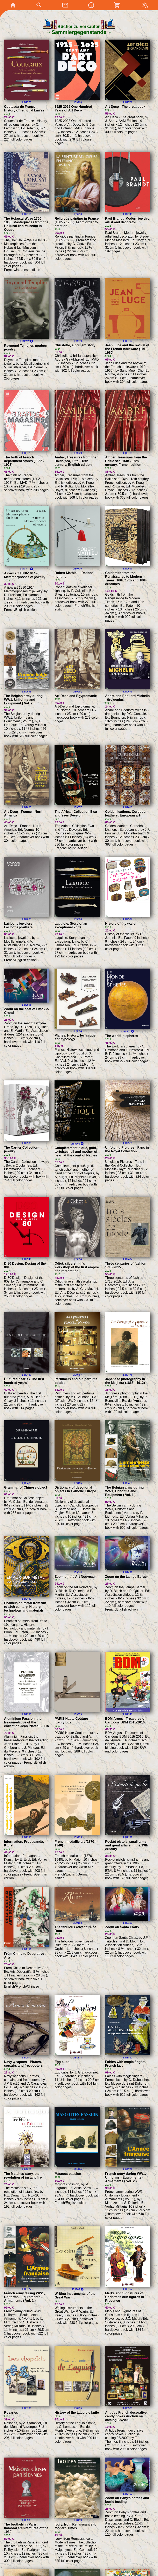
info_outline (91, 5)
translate (145, 5)
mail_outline (65, 5)
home (12, 5)
